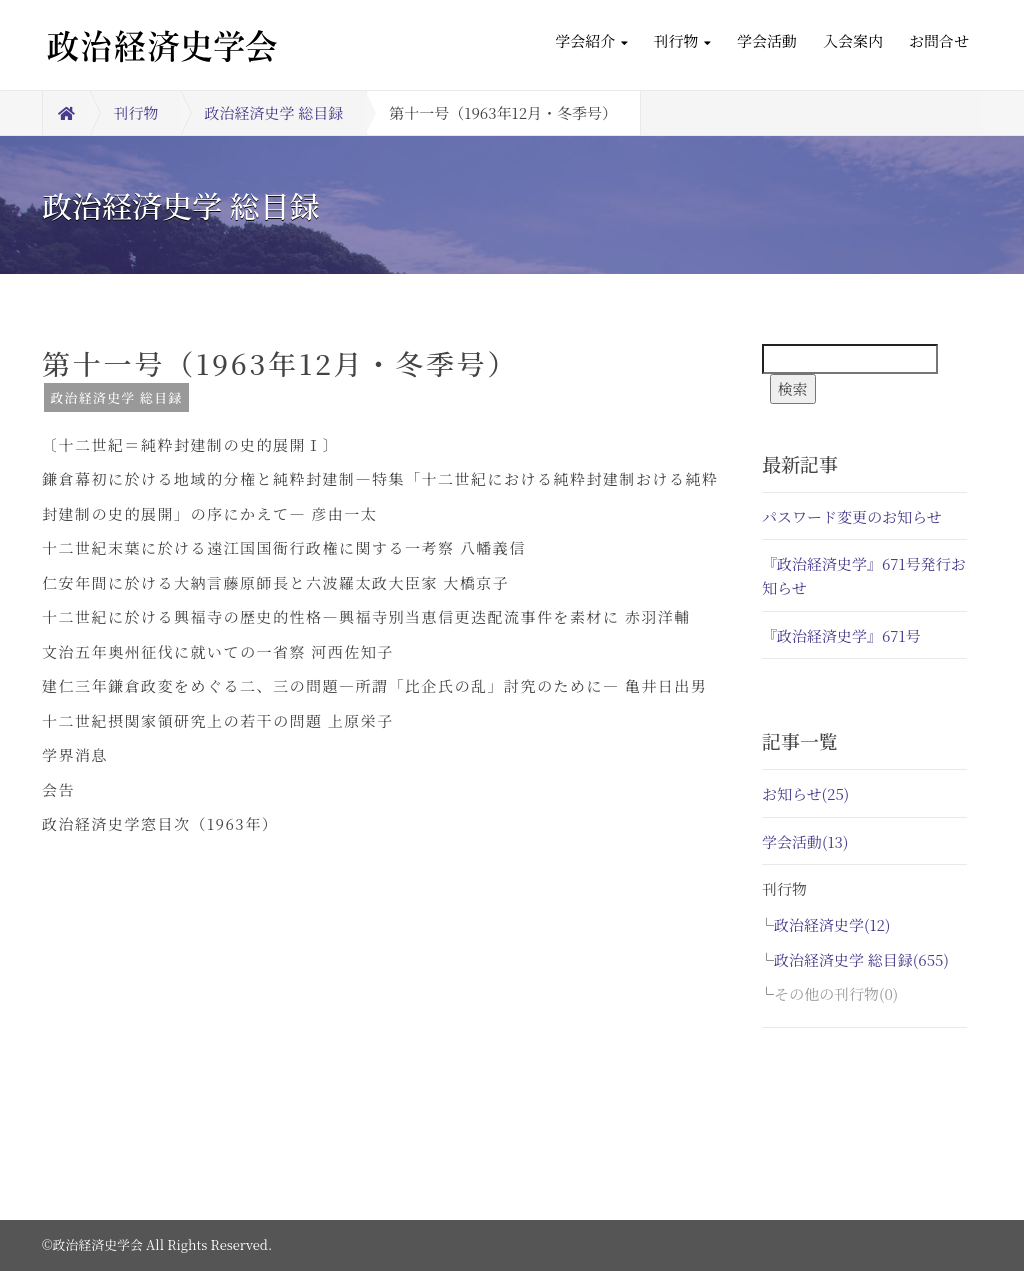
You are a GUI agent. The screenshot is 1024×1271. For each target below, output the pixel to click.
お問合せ (939, 40)
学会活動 (767, 40)
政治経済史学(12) (832, 924)
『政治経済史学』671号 (841, 635)
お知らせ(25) (805, 793)
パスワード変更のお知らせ (852, 516)
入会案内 (853, 40)
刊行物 (682, 40)
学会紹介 (591, 40)
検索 (793, 388)
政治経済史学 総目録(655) (861, 959)
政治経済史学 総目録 (274, 112)
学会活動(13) (805, 841)
